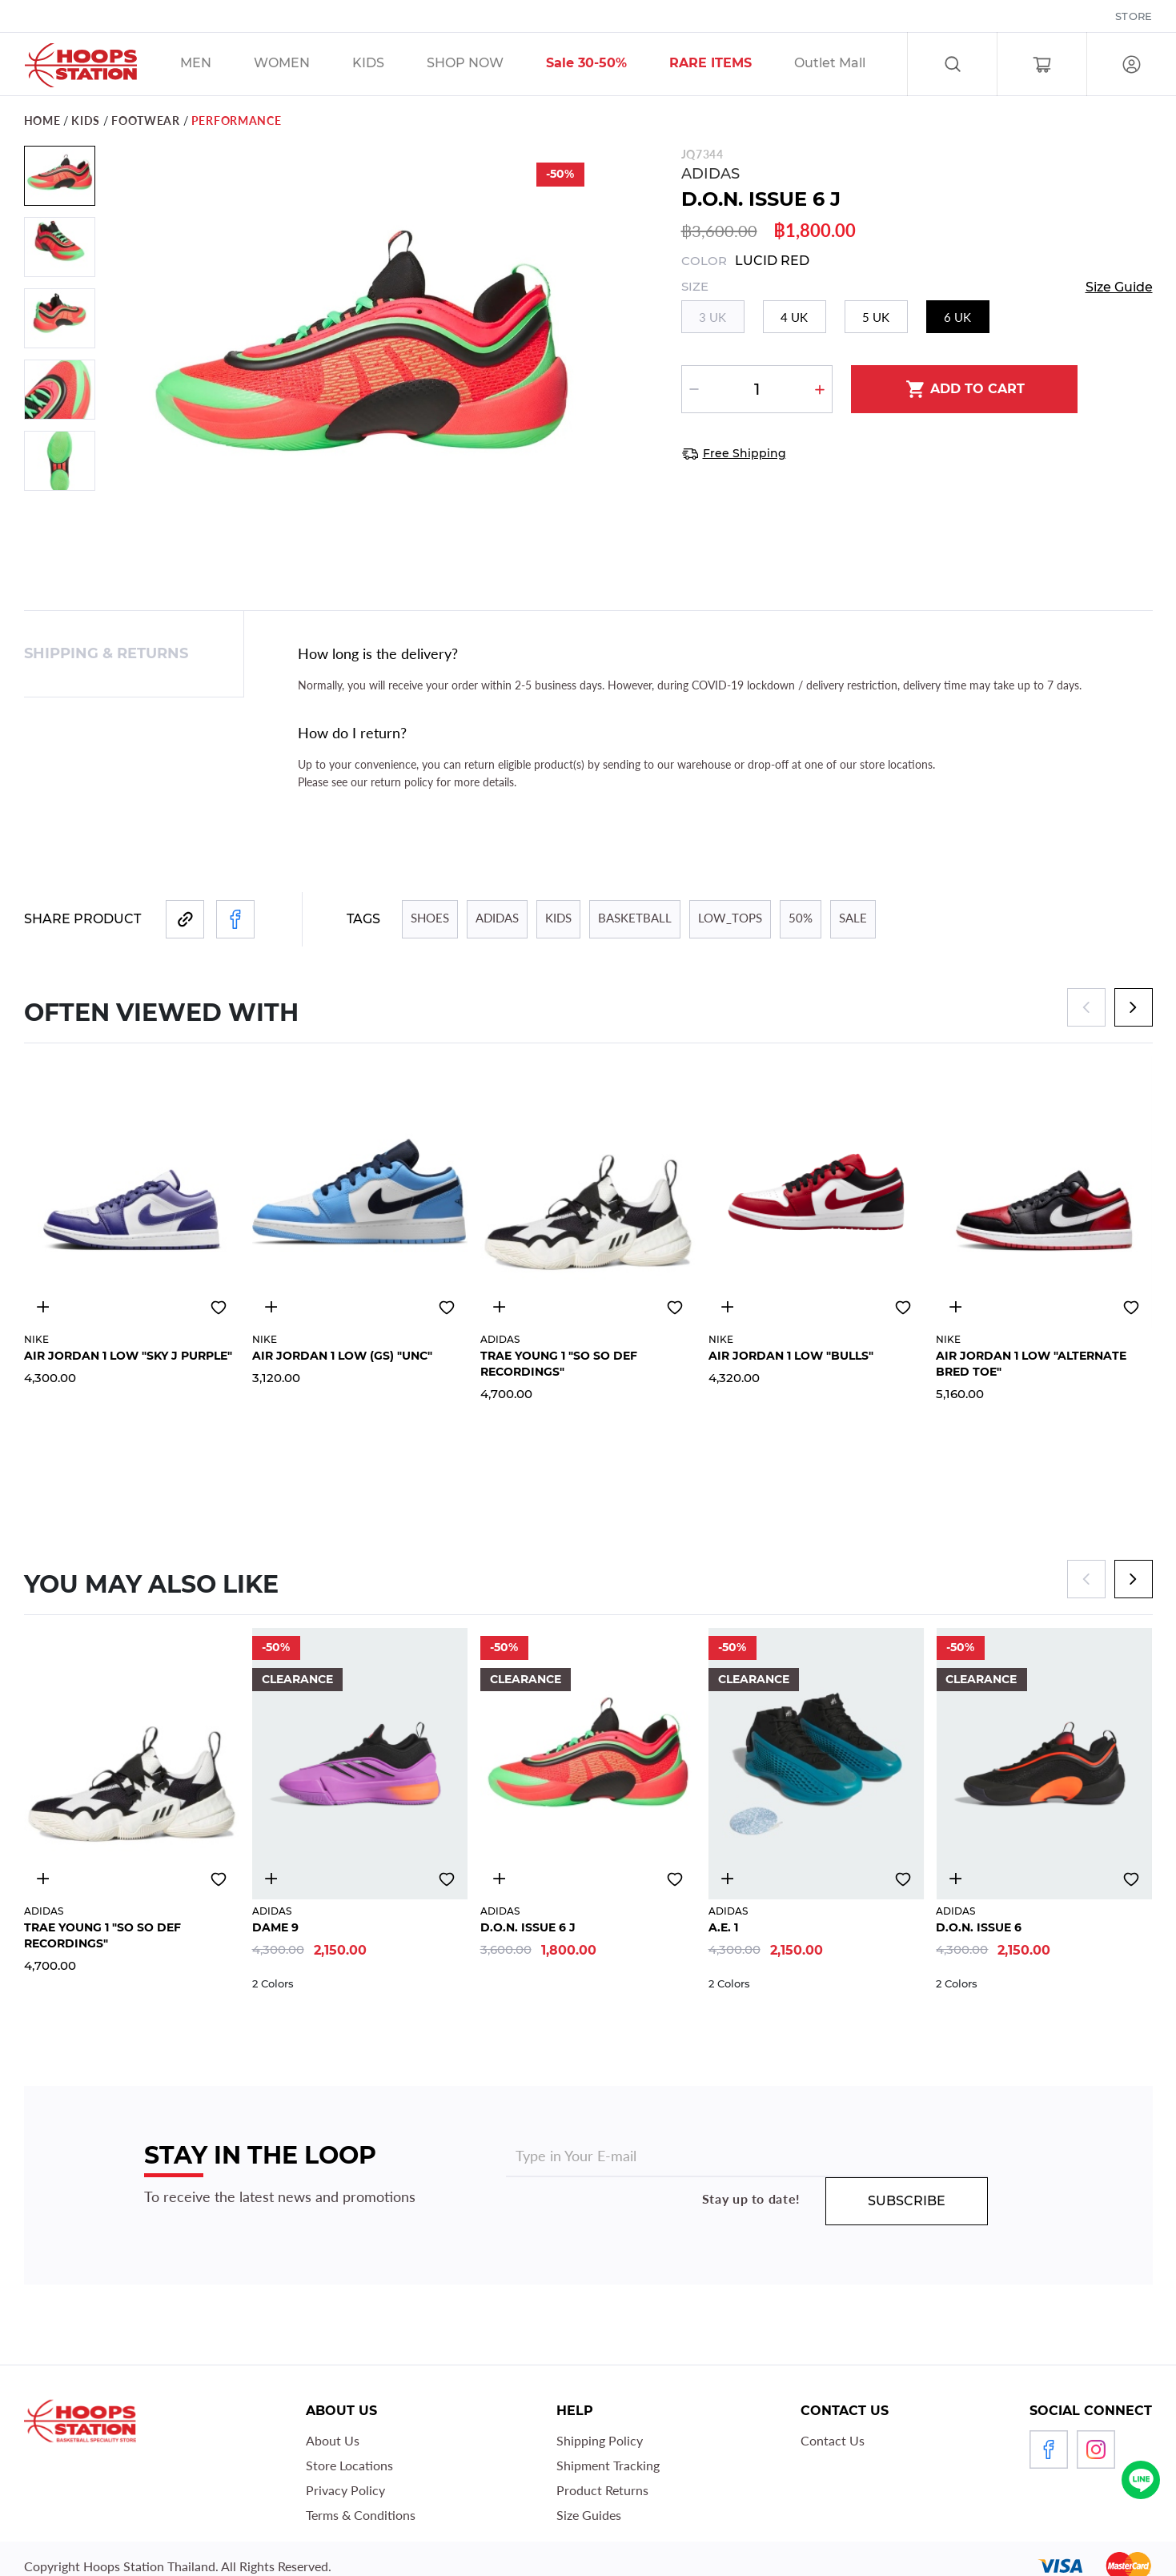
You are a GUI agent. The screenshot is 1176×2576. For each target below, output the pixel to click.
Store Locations (349, 2465)
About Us (332, 2440)
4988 (499, 1306)
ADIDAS (710, 174)
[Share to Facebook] (235, 919)
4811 (271, 1878)
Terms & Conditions (360, 2514)
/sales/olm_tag (850, 65)
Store (1133, 16)
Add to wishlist (219, 1307)
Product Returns (602, 2490)
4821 (499, 1878)
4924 (43, 1306)
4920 (955, 1306)
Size (694, 286)
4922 (727, 1306)
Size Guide (1119, 287)
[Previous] (1086, 1007)
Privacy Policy (345, 2490)
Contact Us (833, 2440)
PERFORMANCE (236, 120)
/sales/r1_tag (730, 65)
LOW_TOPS (730, 917)
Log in (1132, 64)
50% (801, 917)
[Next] (1133, 1007)
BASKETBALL (635, 917)
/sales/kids (388, 65)
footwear (145, 120)
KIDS (85, 120)
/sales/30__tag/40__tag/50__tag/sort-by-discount (606, 65)
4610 (727, 1878)
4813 (955, 1878)
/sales (485, 65)
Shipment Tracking (608, 2465)
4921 (271, 1306)
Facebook (1049, 2449)
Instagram (1096, 2449)
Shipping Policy (599, 2440)
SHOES (430, 917)
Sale (853, 917)
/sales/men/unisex (216, 65)
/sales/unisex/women (302, 65)
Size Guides (588, 2514)
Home (42, 120)
